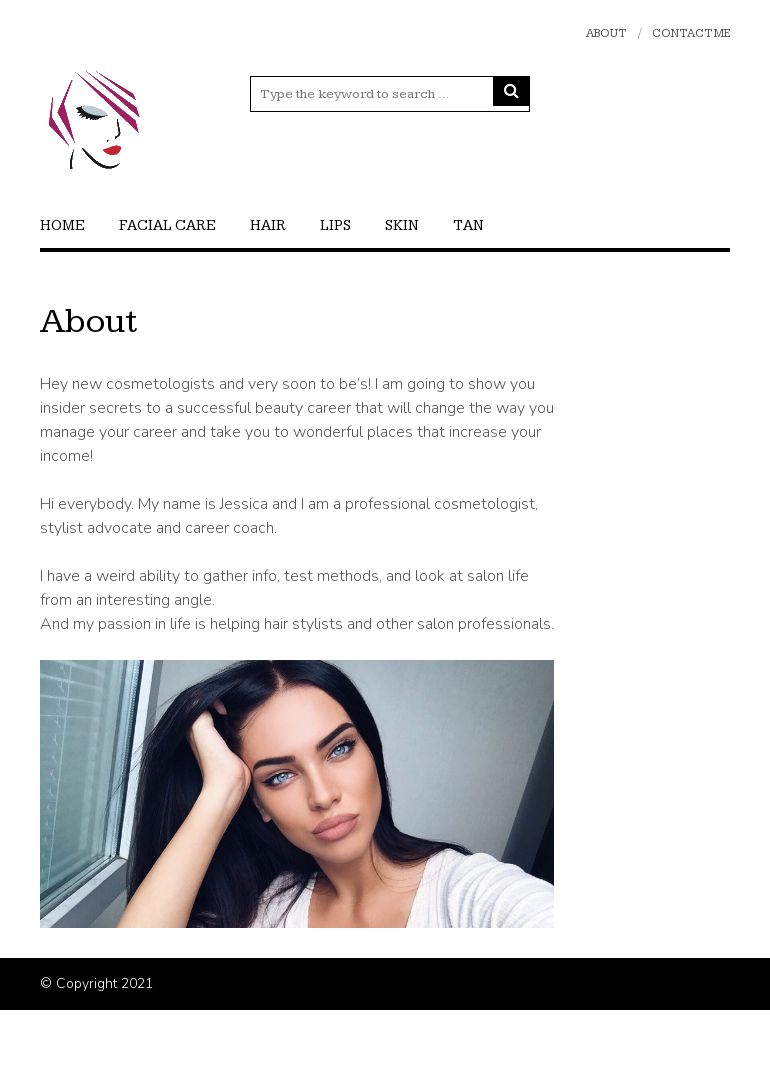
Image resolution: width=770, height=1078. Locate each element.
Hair (268, 225)
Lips (335, 225)
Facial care (167, 225)
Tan (468, 225)
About (606, 33)
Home (62, 225)
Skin (402, 225)
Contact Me (691, 33)
